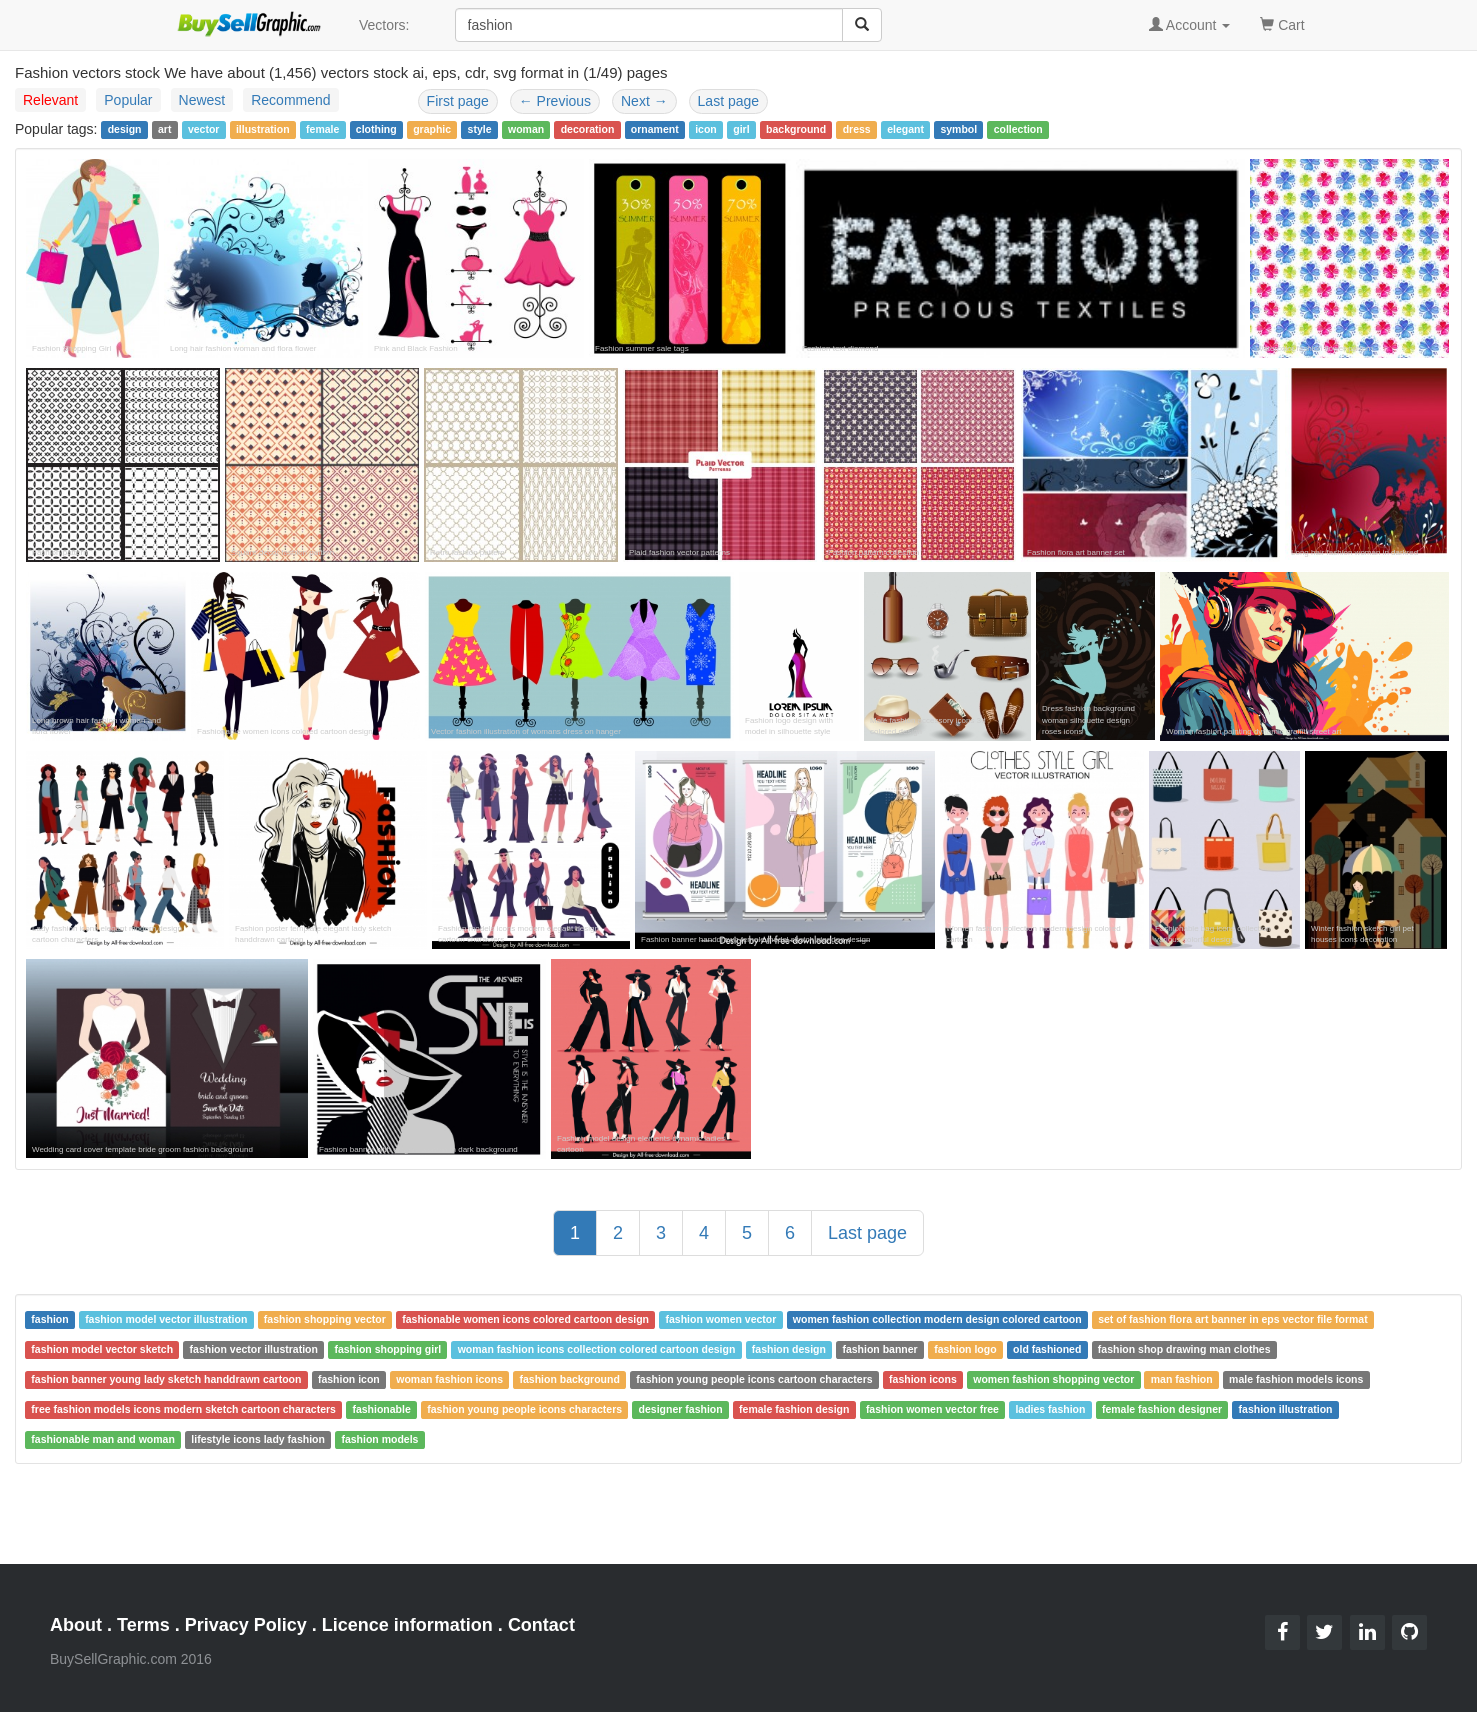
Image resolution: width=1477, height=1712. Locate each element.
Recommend (290, 100)
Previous (555, 101)
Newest (202, 100)
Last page (729, 101)
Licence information (407, 1625)
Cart (1282, 23)
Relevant (50, 100)
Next (644, 101)
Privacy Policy (246, 1625)
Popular (128, 100)
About (76, 1625)
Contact (541, 1625)
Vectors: (384, 25)
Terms (143, 1625)
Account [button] (1190, 25)
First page (458, 101)
